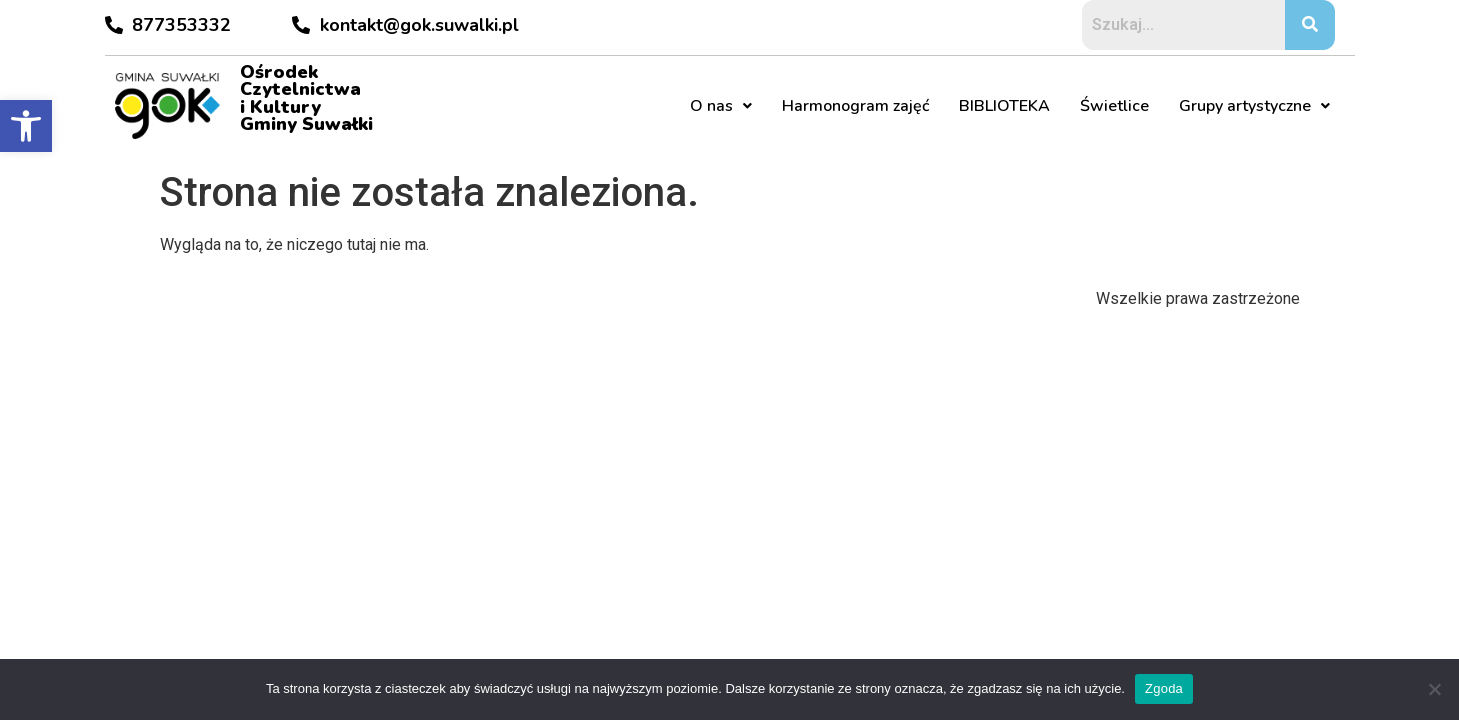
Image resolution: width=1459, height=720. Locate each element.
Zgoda (1164, 688)
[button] (26, 126)
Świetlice (1114, 106)
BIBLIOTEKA (1004, 106)
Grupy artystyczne (1254, 106)
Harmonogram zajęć (855, 106)
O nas (721, 106)
